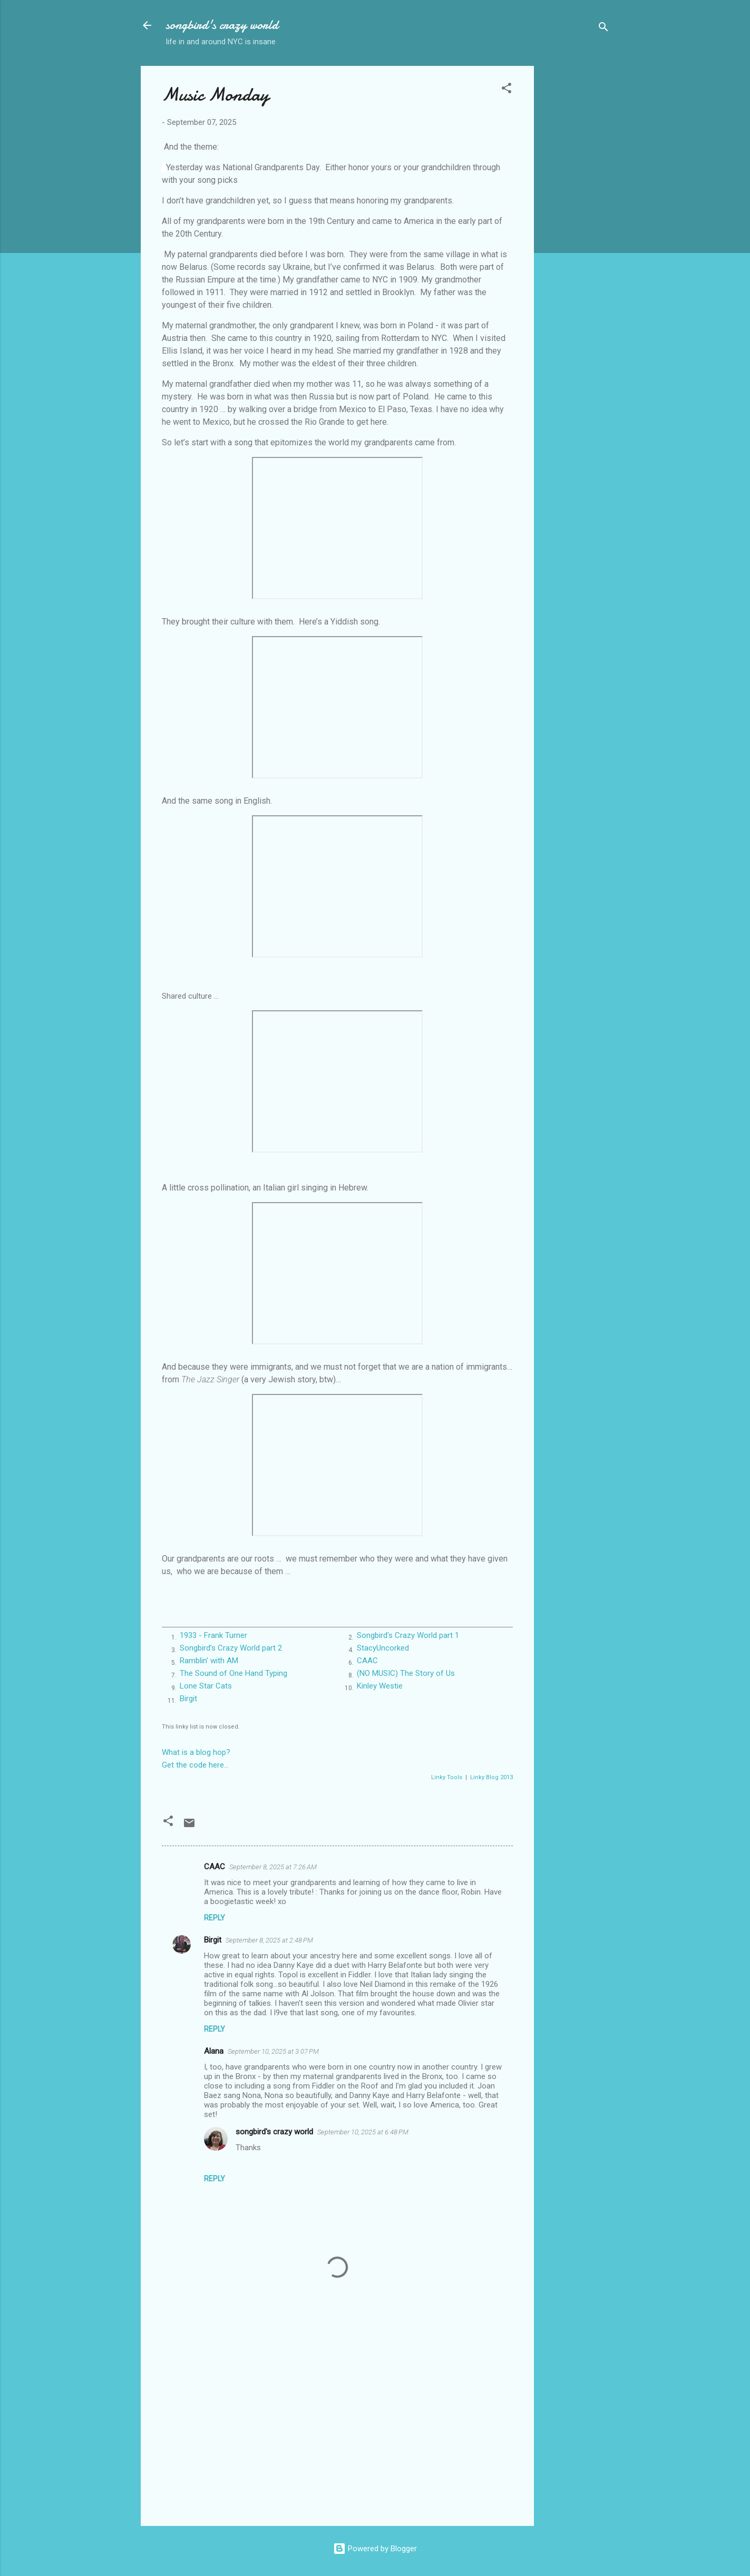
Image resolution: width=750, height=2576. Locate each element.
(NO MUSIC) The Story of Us (406, 1673)
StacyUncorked (383, 1648)
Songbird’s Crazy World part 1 (408, 1635)
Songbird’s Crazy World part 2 (231, 1648)
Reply (214, 1918)
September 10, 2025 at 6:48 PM (362, 2132)
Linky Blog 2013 (491, 1777)
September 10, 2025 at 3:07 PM (273, 2051)
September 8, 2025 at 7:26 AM (273, 1867)
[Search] (603, 29)
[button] (506, 90)
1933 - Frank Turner (213, 1635)
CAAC (367, 1660)
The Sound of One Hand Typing (233, 1673)
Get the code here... (195, 1765)
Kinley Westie (380, 1686)
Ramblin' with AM (209, 1660)
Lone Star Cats (206, 1686)
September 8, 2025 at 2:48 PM (269, 1940)
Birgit (188, 1698)
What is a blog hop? (196, 1752)
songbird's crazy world (222, 25)
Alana (213, 2051)
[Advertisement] (576, 224)
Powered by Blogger (375, 2548)
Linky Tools (446, 1777)
